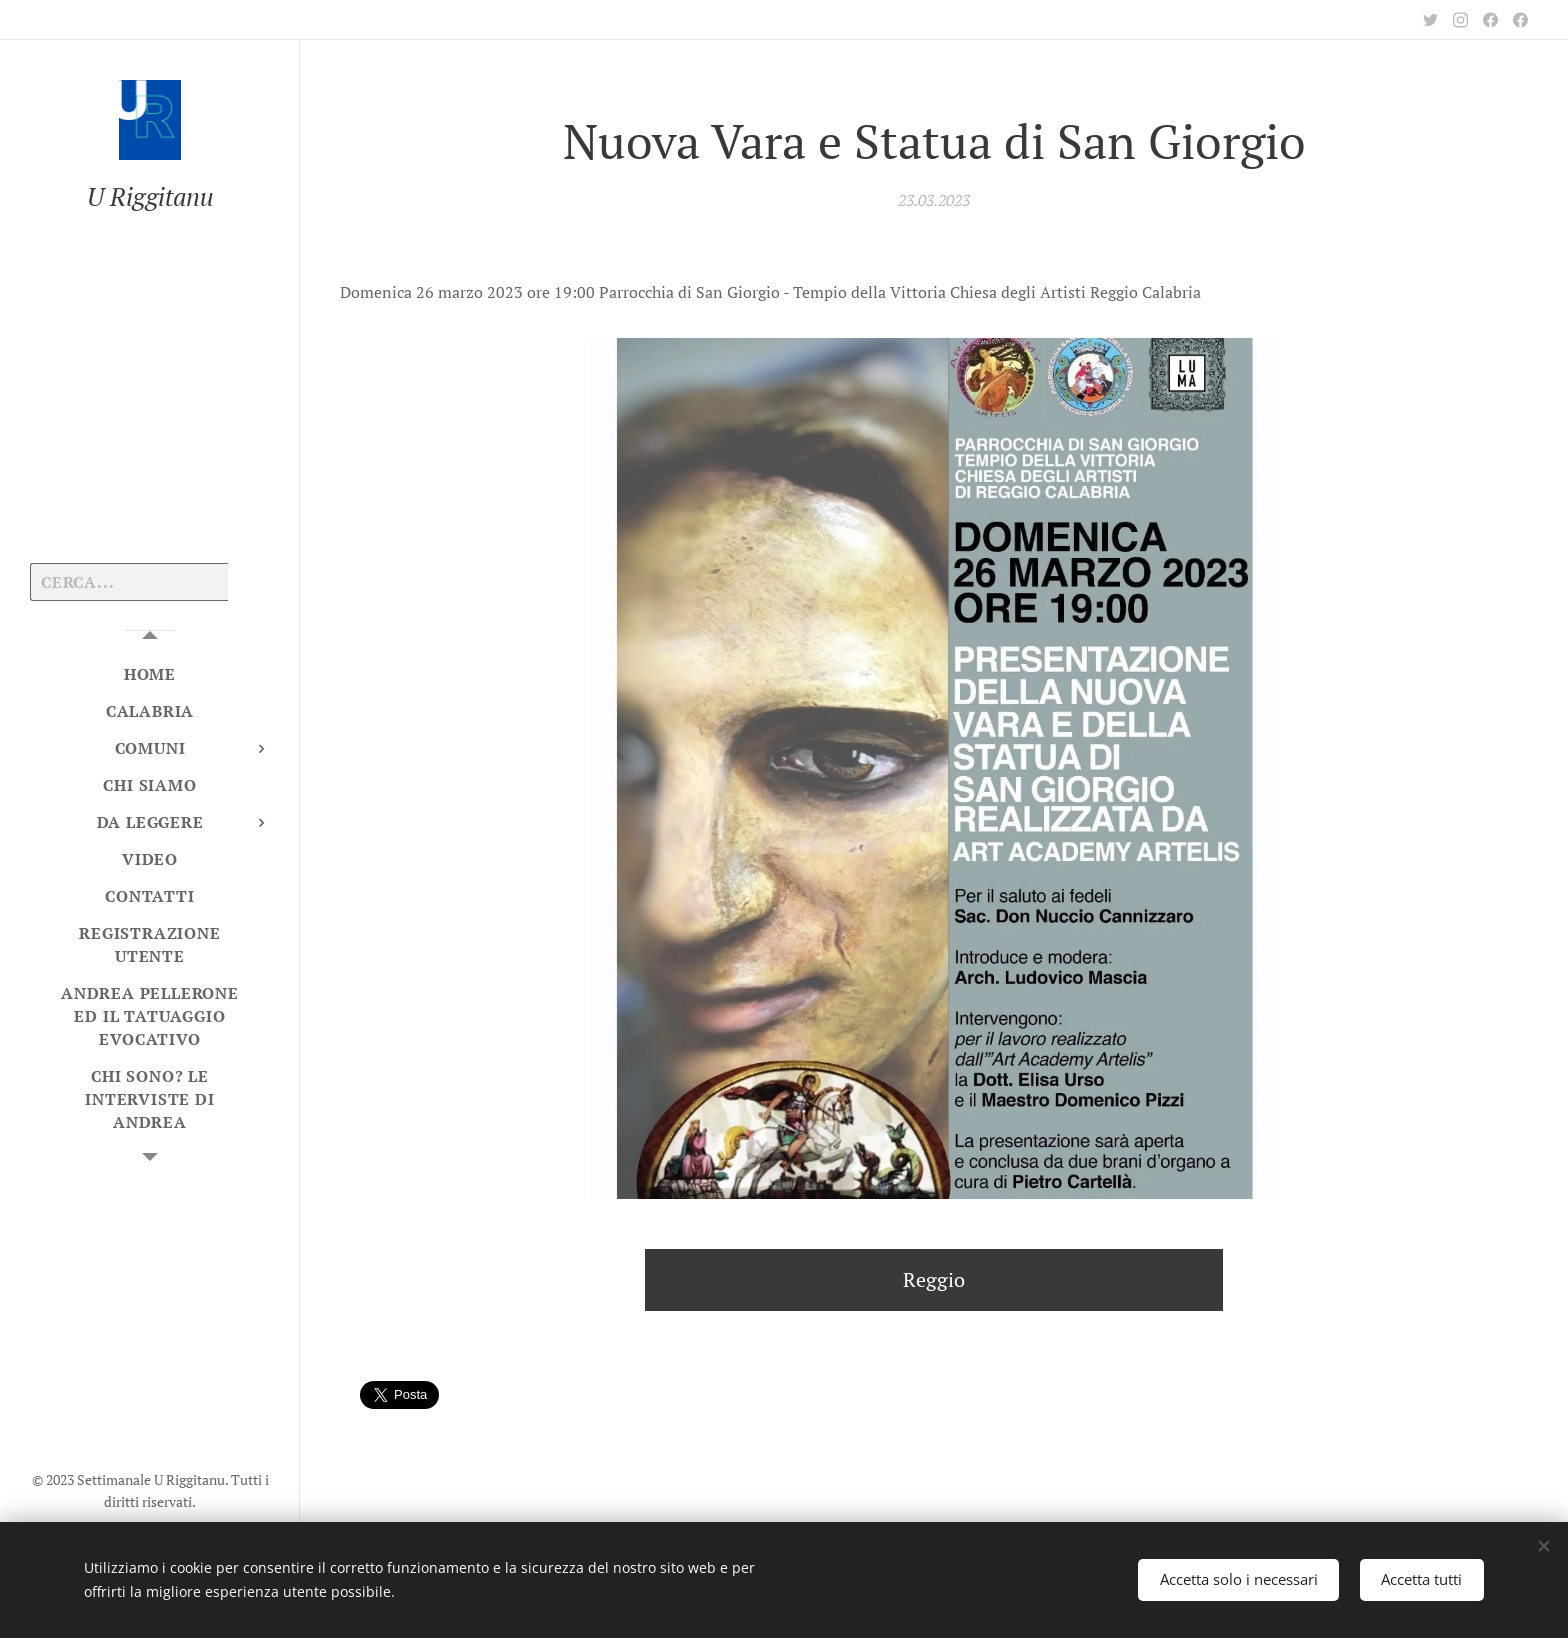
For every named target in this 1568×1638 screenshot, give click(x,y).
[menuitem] (150, 674)
